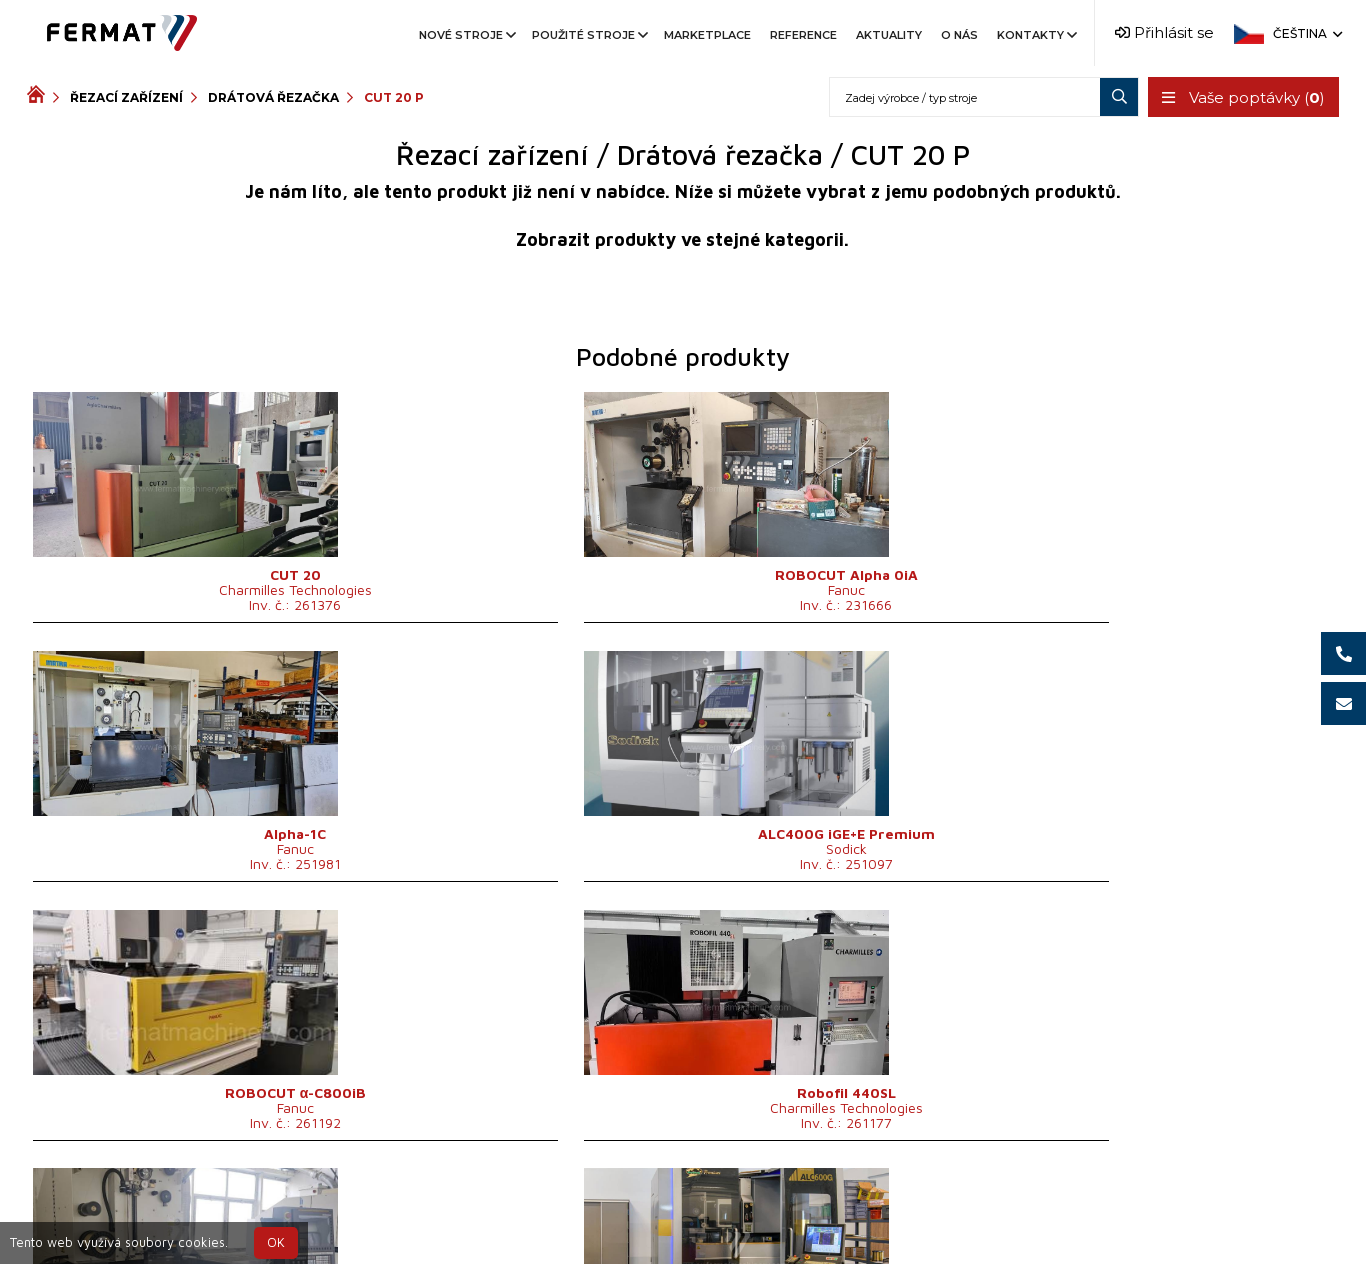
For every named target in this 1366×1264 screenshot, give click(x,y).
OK (276, 1242)
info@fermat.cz (682, 1231)
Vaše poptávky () (1241, 97)
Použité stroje (588, 35)
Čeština (1306, 33)
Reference (803, 35)
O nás (959, 35)
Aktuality (889, 35)
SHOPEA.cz (179, 1207)
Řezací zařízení (126, 97)
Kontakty (1035, 35)
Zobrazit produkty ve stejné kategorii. (682, 239)
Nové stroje (466, 35)
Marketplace (707, 35)
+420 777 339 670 (765, 1207)
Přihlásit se (1164, 32)
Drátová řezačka (273, 97)
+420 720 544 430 (599, 1207)
